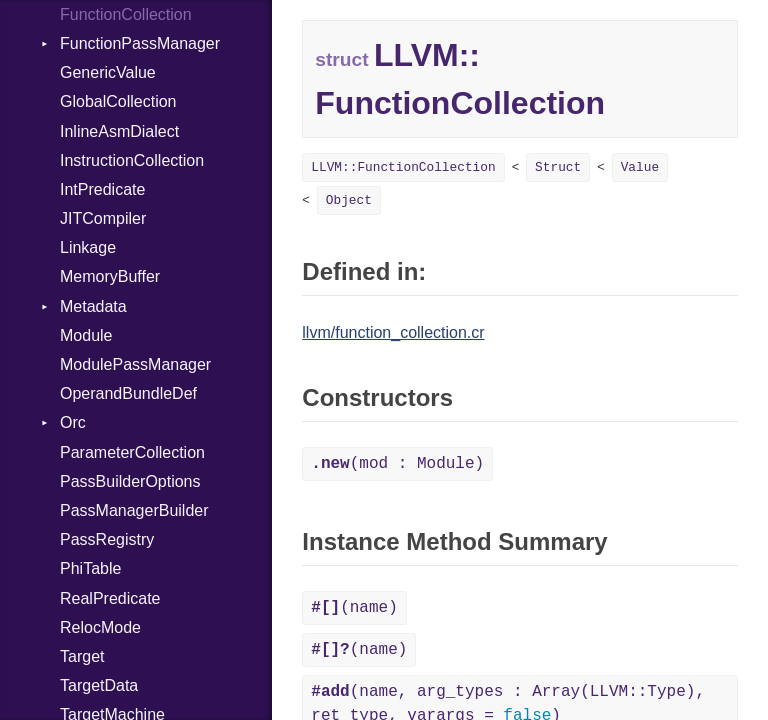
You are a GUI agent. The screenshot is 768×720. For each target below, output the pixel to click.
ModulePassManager (135, 364)
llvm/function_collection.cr (393, 332)
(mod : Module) (397, 464)
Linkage (88, 247)
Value (640, 167)
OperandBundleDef (128, 393)
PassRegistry (107, 539)
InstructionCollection (132, 160)
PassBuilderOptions (130, 481)
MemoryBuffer (110, 276)
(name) (354, 608)
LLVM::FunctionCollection (403, 167)
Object (349, 200)
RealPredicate (110, 598)
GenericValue (108, 72)
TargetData (99, 685)
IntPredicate (102, 189)
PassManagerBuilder (134, 510)
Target (82, 656)
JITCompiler (103, 218)
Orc (73, 422)
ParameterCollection (132, 452)
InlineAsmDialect (119, 131)
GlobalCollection (118, 101)
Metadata (93, 306)
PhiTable (90, 568)
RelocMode (100, 627)
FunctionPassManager (140, 43)
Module (86, 335)
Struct (558, 167)
